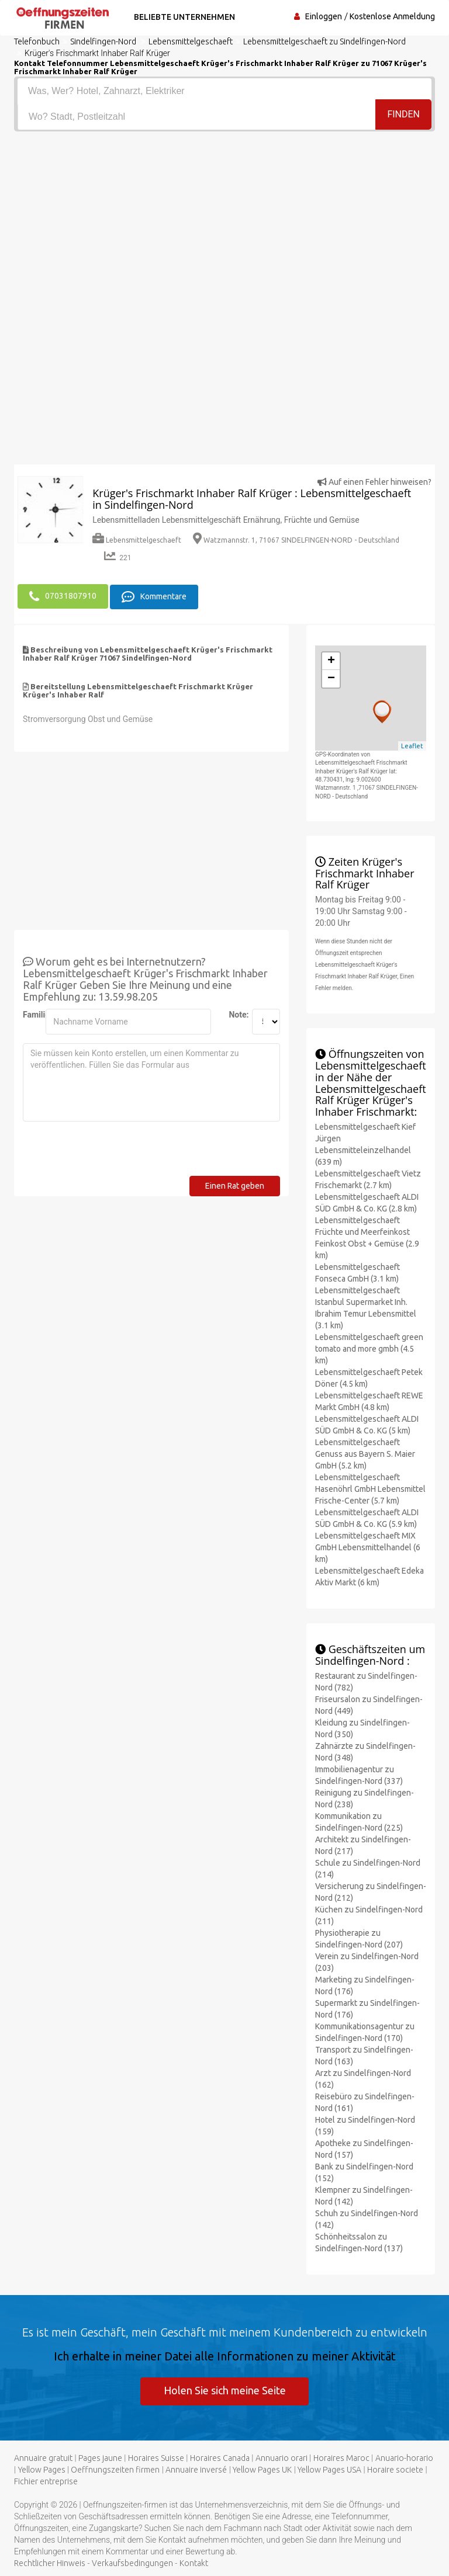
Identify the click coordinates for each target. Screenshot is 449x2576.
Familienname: (30, 1013)
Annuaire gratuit (43, 2458)
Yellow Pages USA (329, 2469)
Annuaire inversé (196, 2469)
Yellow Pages (41, 2469)
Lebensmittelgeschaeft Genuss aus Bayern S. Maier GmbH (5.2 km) (365, 1452)
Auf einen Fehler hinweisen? (374, 482)
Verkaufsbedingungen (132, 2563)
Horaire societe (395, 2469)
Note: (236, 1013)
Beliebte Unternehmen (182, 17)
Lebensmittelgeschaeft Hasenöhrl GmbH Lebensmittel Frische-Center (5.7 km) (370, 1487)
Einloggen (323, 16)
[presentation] (112, 1152)
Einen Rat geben (234, 1184)
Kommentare (154, 596)
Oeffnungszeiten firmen (115, 2469)
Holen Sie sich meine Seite (225, 2390)
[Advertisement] (224, 219)
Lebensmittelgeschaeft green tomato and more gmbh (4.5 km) (369, 1347)
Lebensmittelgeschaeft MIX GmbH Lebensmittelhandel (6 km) (367, 1546)
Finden (403, 115)
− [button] (331, 678)
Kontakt (193, 2563)
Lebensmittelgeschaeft (136, 540)
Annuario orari (281, 2458)
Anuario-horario (404, 2458)
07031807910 (62, 596)
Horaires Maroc (341, 2458)
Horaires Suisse (156, 2458)
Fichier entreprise (46, 2481)
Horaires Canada (220, 2458)
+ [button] (331, 660)
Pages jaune (100, 2458)
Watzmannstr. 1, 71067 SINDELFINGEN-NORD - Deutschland (296, 540)
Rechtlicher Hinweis (49, 2563)
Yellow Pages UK (262, 2469)
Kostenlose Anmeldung (392, 16)
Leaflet (412, 744)
